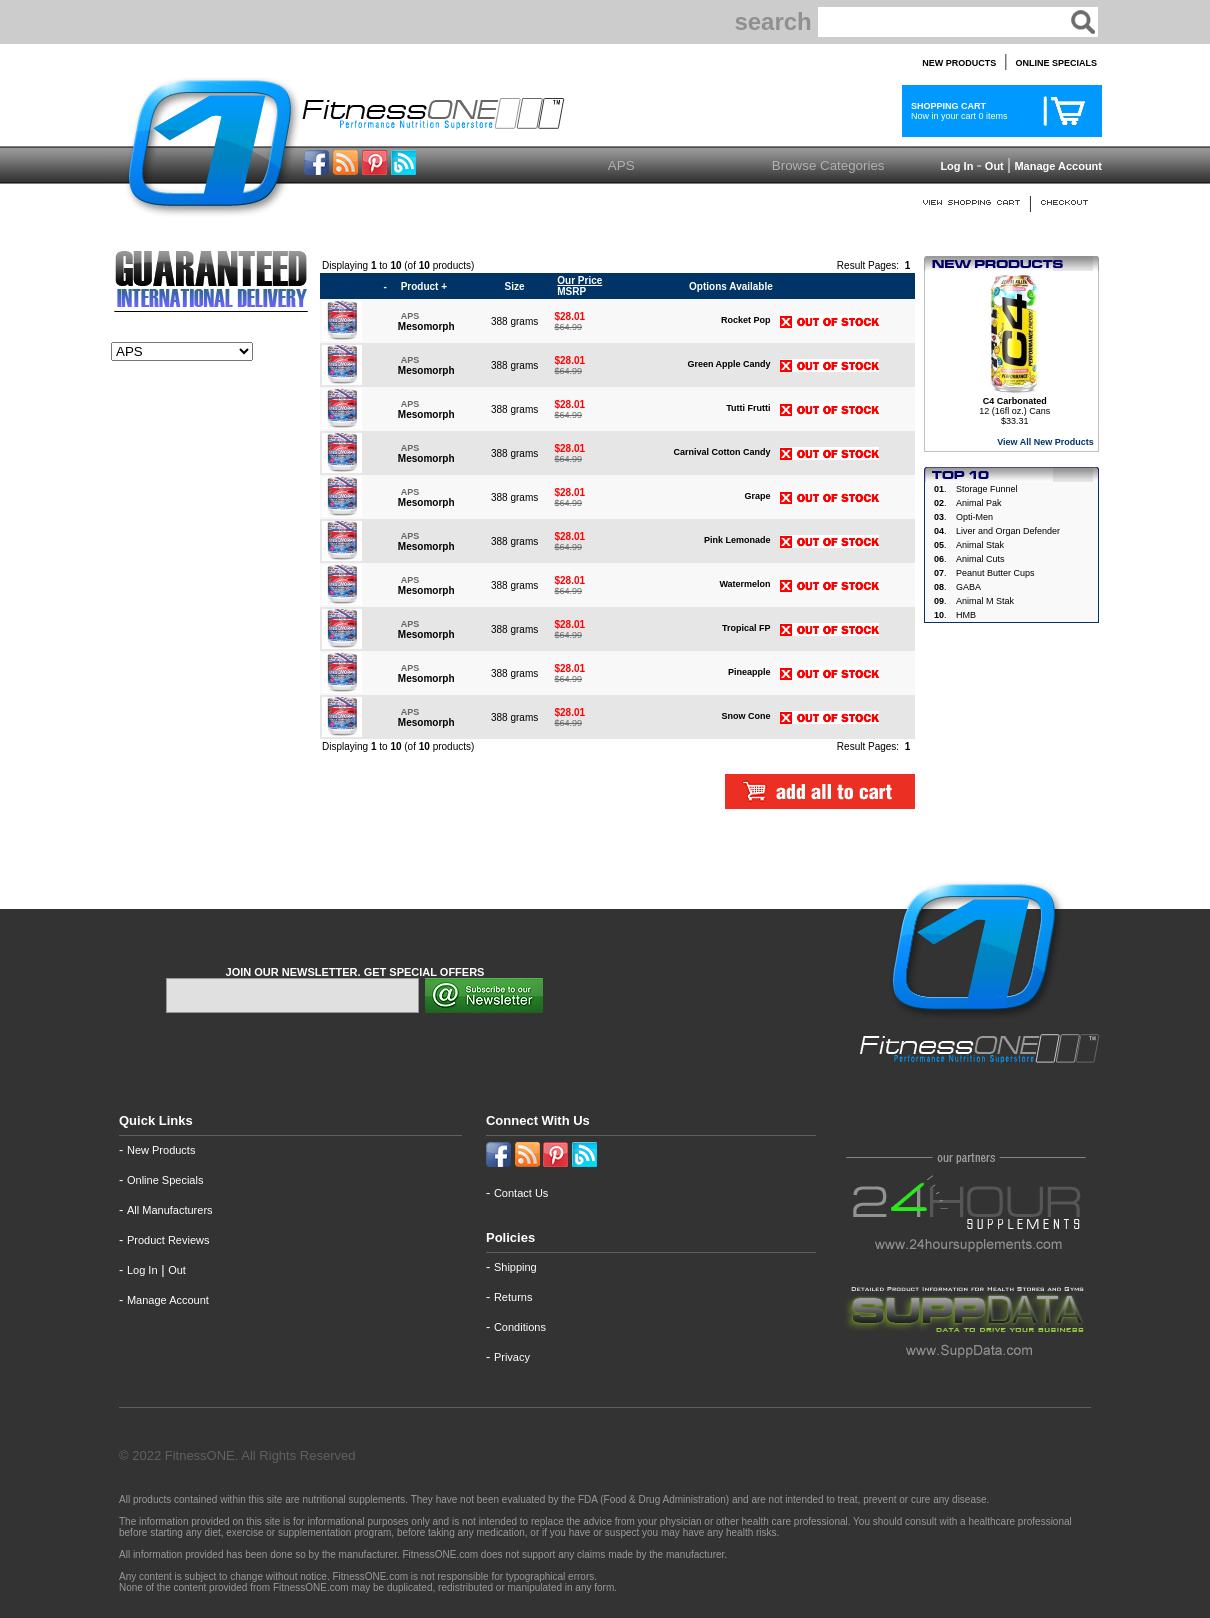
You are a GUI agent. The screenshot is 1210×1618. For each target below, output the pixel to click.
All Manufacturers (170, 1210)
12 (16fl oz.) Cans (1014, 406)
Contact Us (521, 1193)
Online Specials (165, 1180)
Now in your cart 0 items (957, 111)
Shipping (515, 1267)
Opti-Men (974, 517)
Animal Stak (980, 545)
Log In (955, 166)
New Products (161, 1150)
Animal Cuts (980, 559)
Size (515, 286)
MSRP (579, 286)
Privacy (512, 1357)
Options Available (731, 286)
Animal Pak (979, 503)
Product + (424, 286)
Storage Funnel (987, 489)
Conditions (520, 1327)
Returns (513, 1297)
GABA (968, 587)
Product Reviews (168, 1240)
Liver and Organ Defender (1008, 531)
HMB (966, 615)
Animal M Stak (985, 601)
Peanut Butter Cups (995, 573)
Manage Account (1056, 166)
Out (994, 166)
